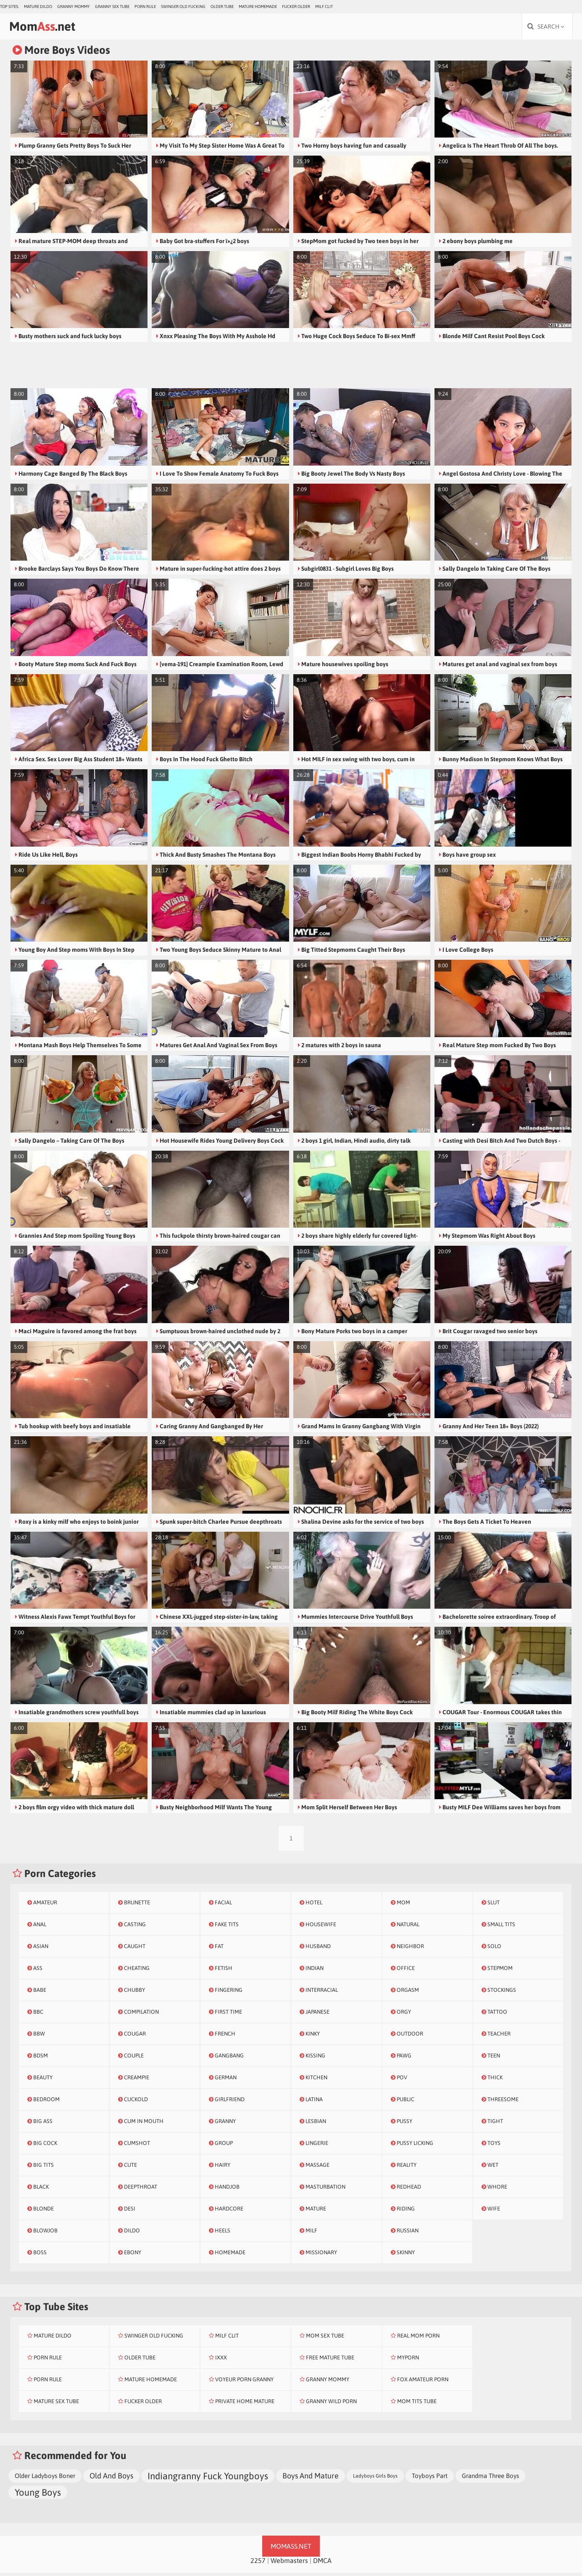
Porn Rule (145, 6)
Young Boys (38, 2495)
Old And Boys (111, 2479)
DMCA (322, 2564)
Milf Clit (324, 6)
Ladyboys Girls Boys (375, 2479)
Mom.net (53, 28)
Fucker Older (296, 6)
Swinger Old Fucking (183, 6)
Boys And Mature (310, 2479)
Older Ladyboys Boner (45, 2479)
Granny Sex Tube (112, 6)
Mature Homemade (258, 6)
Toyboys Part (430, 2479)
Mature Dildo (38, 6)
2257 (258, 2564)
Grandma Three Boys (490, 2479)
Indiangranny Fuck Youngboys (207, 2479)
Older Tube (222, 6)
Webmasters (289, 2564)
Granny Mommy (73, 6)
